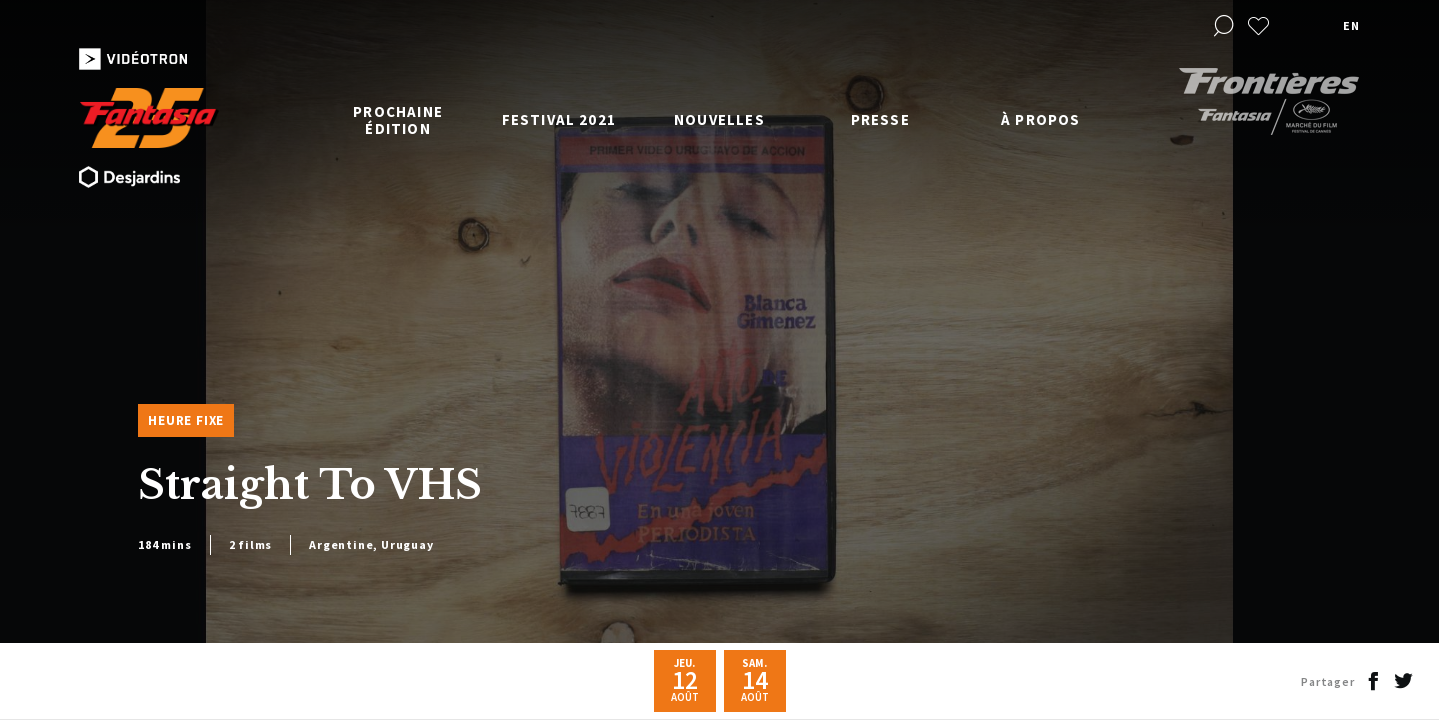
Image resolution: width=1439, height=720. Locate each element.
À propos (1041, 119)
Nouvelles (719, 119)
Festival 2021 (559, 119)
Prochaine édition (398, 120)
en (1351, 25)
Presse (880, 119)
